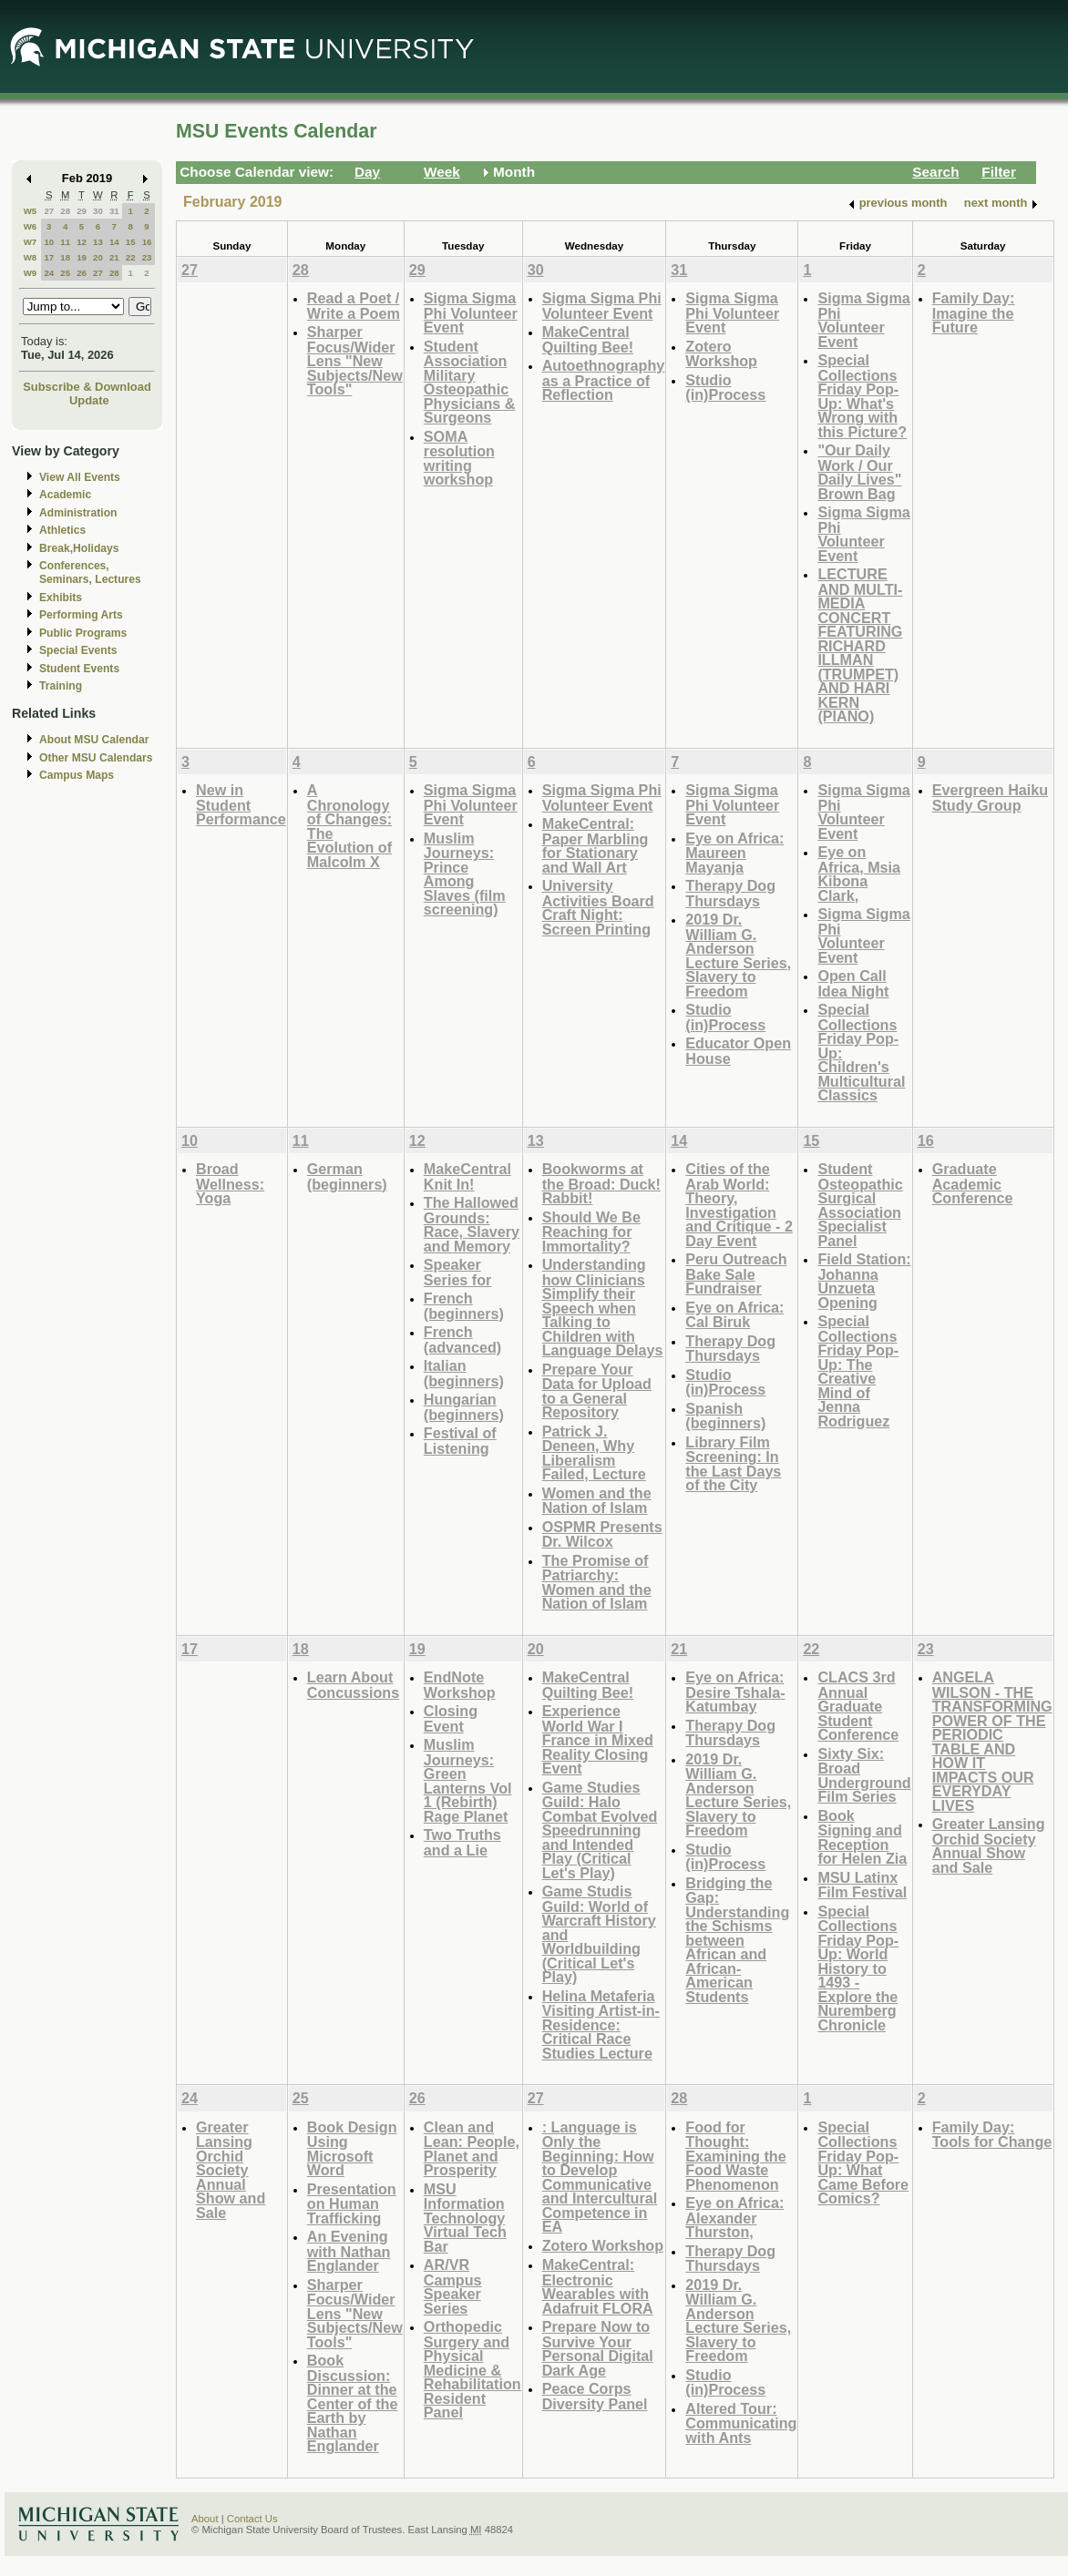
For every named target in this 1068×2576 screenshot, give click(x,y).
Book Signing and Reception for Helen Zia (862, 1837)
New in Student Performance (241, 804)
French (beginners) (464, 1306)
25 (65, 273)
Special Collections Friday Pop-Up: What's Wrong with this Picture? (862, 396)
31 (114, 211)
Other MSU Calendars (96, 757)
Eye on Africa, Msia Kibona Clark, (858, 873)
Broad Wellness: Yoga (230, 1183)
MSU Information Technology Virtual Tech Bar (465, 2217)
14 (114, 242)
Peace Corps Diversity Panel (595, 2396)
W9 (30, 273)
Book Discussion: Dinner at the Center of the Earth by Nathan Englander (352, 2403)
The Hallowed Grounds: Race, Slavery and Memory (471, 1224)
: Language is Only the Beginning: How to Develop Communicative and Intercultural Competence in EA (600, 2177)
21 (114, 257)
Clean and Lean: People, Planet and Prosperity (471, 2149)
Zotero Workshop (721, 354)
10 (49, 242)
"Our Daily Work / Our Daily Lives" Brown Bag (859, 472)
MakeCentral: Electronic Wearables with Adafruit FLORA (597, 2286)
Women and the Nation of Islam (597, 1501)
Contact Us (252, 2518)
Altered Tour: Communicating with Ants (740, 2423)
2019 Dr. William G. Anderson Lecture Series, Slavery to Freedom (738, 955)
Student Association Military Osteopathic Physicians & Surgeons (470, 382)
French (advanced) (462, 1339)
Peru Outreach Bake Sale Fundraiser (735, 1273)
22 (131, 257)
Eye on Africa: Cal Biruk (734, 1315)
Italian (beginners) (464, 1373)
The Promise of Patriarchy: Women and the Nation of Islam (597, 1582)
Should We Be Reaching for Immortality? (591, 1231)
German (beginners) (347, 1176)
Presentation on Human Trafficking (351, 2203)
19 (82, 257)
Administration (78, 512)
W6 (30, 226)
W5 (30, 211)
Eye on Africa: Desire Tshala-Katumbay (735, 1691)
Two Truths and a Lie (462, 1842)
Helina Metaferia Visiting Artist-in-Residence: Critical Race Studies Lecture (601, 2024)
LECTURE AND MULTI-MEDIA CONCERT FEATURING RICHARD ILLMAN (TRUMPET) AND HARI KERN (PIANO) (859, 645)
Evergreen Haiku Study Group (990, 797)
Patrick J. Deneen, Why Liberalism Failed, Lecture (594, 1453)
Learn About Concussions (353, 1685)
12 (82, 242)
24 (49, 273)
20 (98, 257)
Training (60, 686)
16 (147, 242)
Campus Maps (76, 775)
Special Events (78, 650)
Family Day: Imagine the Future (973, 312)
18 (65, 257)
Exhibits (60, 597)
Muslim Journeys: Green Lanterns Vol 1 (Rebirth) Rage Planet (468, 1780)
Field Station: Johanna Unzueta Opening (863, 1281)
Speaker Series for (458, 1272)
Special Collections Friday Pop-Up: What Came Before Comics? (863, 2163)
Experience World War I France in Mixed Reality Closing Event (597, 1739)
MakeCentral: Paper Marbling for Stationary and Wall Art (595, 845)
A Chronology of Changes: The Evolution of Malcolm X (349, 826)
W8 (30, 257)
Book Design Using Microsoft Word (352, 2149)
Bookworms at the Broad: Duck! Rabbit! (601, 1183)
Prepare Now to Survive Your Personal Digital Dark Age (597, 2348)
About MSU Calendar (94, 739)
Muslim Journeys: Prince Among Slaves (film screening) (465, 874)
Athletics (62, 530)
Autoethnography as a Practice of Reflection (603, 380)
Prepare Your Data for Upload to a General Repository (597, 1391)
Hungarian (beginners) (464, 1407)
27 (49, 211)
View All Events (79, 477)
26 (82, 273)
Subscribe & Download (87, 387)
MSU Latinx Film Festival (862, 1885)
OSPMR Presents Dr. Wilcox (602, 1534)
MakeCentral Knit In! (467, 1176)
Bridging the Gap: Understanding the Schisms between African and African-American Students (737, 1940)
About (205, 2518)
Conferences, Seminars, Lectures (90, 572)
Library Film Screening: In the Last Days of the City (733, 1464)
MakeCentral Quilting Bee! (588, 339)
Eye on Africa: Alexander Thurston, (734, 2217)
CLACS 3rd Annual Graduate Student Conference (858, 1706)
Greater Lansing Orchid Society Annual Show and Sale (988, 1845)
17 (49, 257)
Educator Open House (738, 1051)
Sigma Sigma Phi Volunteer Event (471, 312)
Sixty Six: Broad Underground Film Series (863, 1775)
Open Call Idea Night (852, 983)
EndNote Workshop (460, 1685)
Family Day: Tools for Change (992, 2135)
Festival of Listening (460, 1441)
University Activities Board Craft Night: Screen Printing (598, 907)
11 (65, 242)
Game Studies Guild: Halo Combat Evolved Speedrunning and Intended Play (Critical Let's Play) (600, 1830)
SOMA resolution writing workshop (459, 458)
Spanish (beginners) (725, 1416)
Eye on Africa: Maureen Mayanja (734, 852)
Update (89, 400)
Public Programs (83, 633)
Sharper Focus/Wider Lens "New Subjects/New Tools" (355, 360)
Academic (65, 494)
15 (131, 242)
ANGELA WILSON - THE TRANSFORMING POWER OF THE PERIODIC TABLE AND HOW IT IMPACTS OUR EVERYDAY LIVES (992, 1741)
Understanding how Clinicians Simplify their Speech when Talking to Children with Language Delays (602, 1307)
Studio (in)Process (725, 388)
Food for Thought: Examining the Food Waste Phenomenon (735, 2156)
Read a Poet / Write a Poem (353, 306)
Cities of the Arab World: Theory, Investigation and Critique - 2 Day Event (739, 1204)
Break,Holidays (79, 548)
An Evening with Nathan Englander (349, 2251)
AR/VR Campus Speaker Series (453, 2286)
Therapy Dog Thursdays (730, 893)
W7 (30, 242)
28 (65, 211)
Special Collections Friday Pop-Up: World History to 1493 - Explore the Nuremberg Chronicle (858, 1968)
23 (147, 257)
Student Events (79, 668)
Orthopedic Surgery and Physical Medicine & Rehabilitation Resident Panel (472, 2369)
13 (98, 242)
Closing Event (451, 1718)
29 (82, 211)
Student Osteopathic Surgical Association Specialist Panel (859, 1204)
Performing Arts (81, 614)
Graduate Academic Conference (972, 1183)
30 (98, 211)
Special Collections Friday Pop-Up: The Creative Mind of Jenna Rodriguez (858, 1371)
